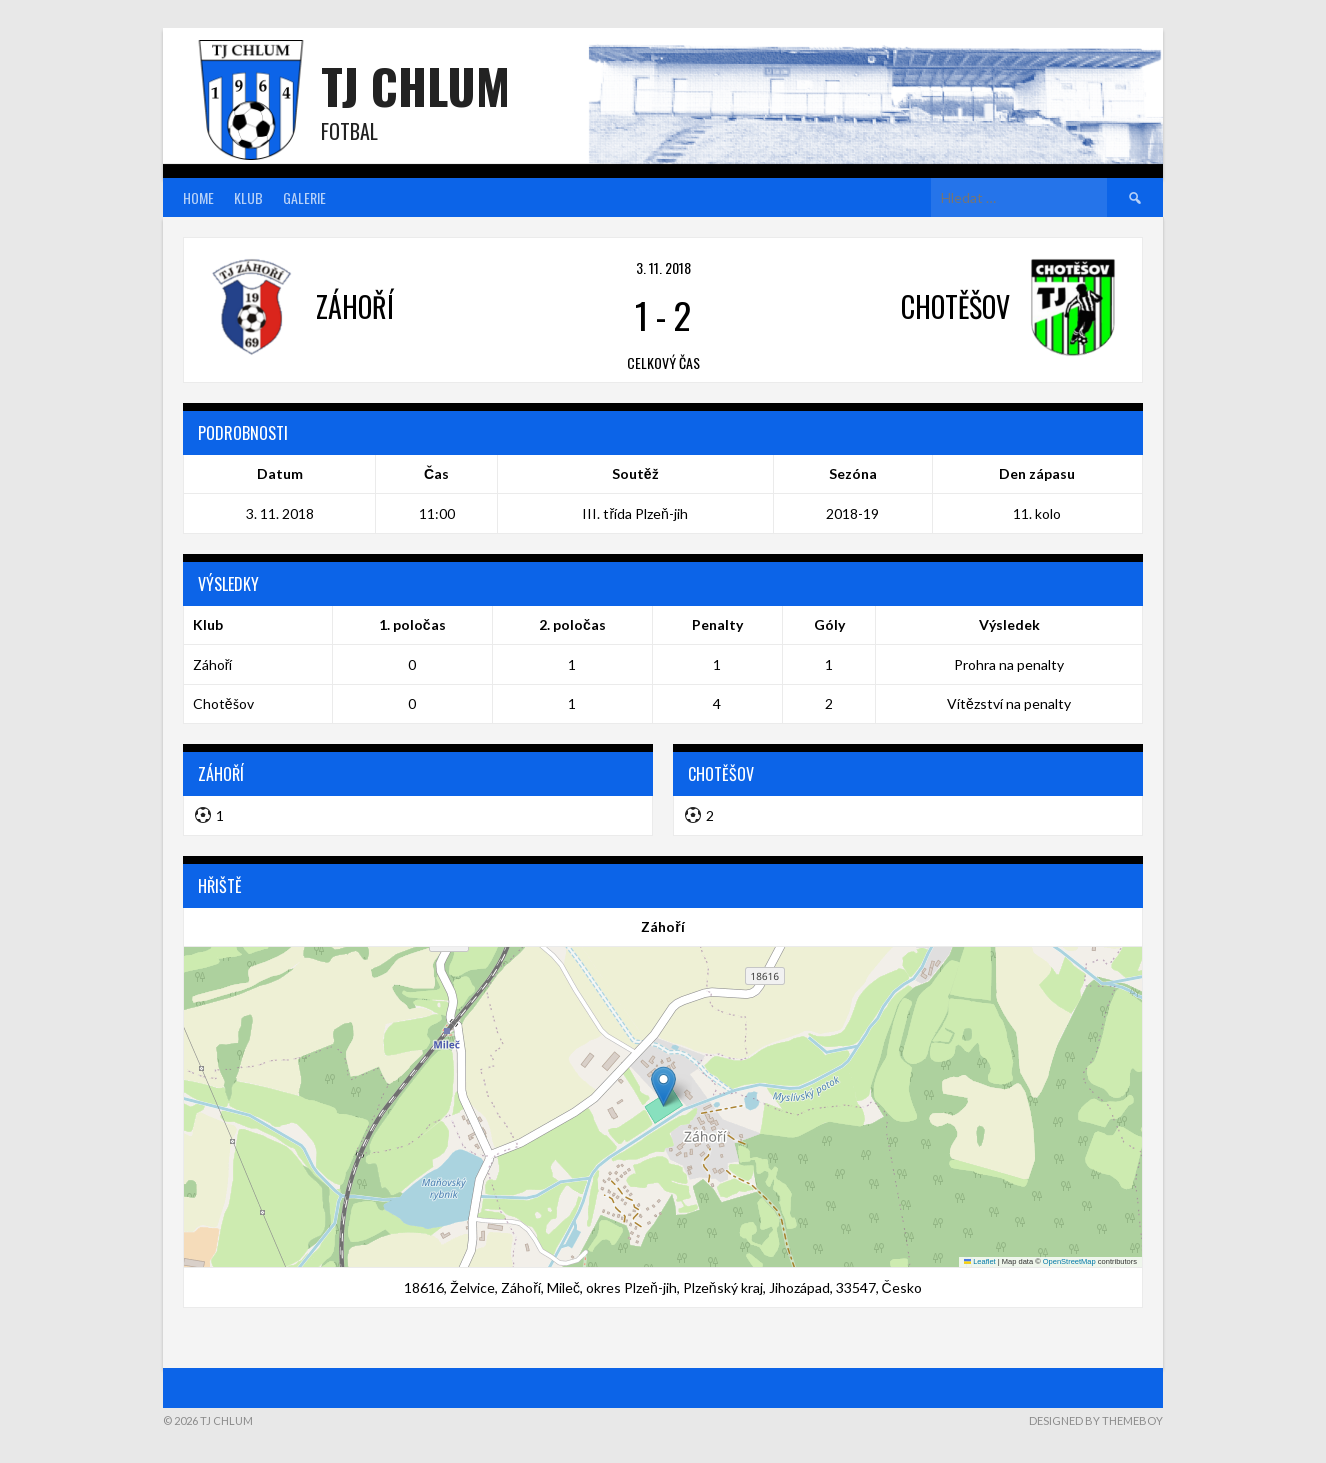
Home (198, 197)
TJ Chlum (415, 85)
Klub (248, 197)
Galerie (304, 197)
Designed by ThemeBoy (1096, 1420)
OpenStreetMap (1069, 1261)
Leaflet (980, 1261)
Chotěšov (223, 703)
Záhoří (213, 664)
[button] (663, 1086)
